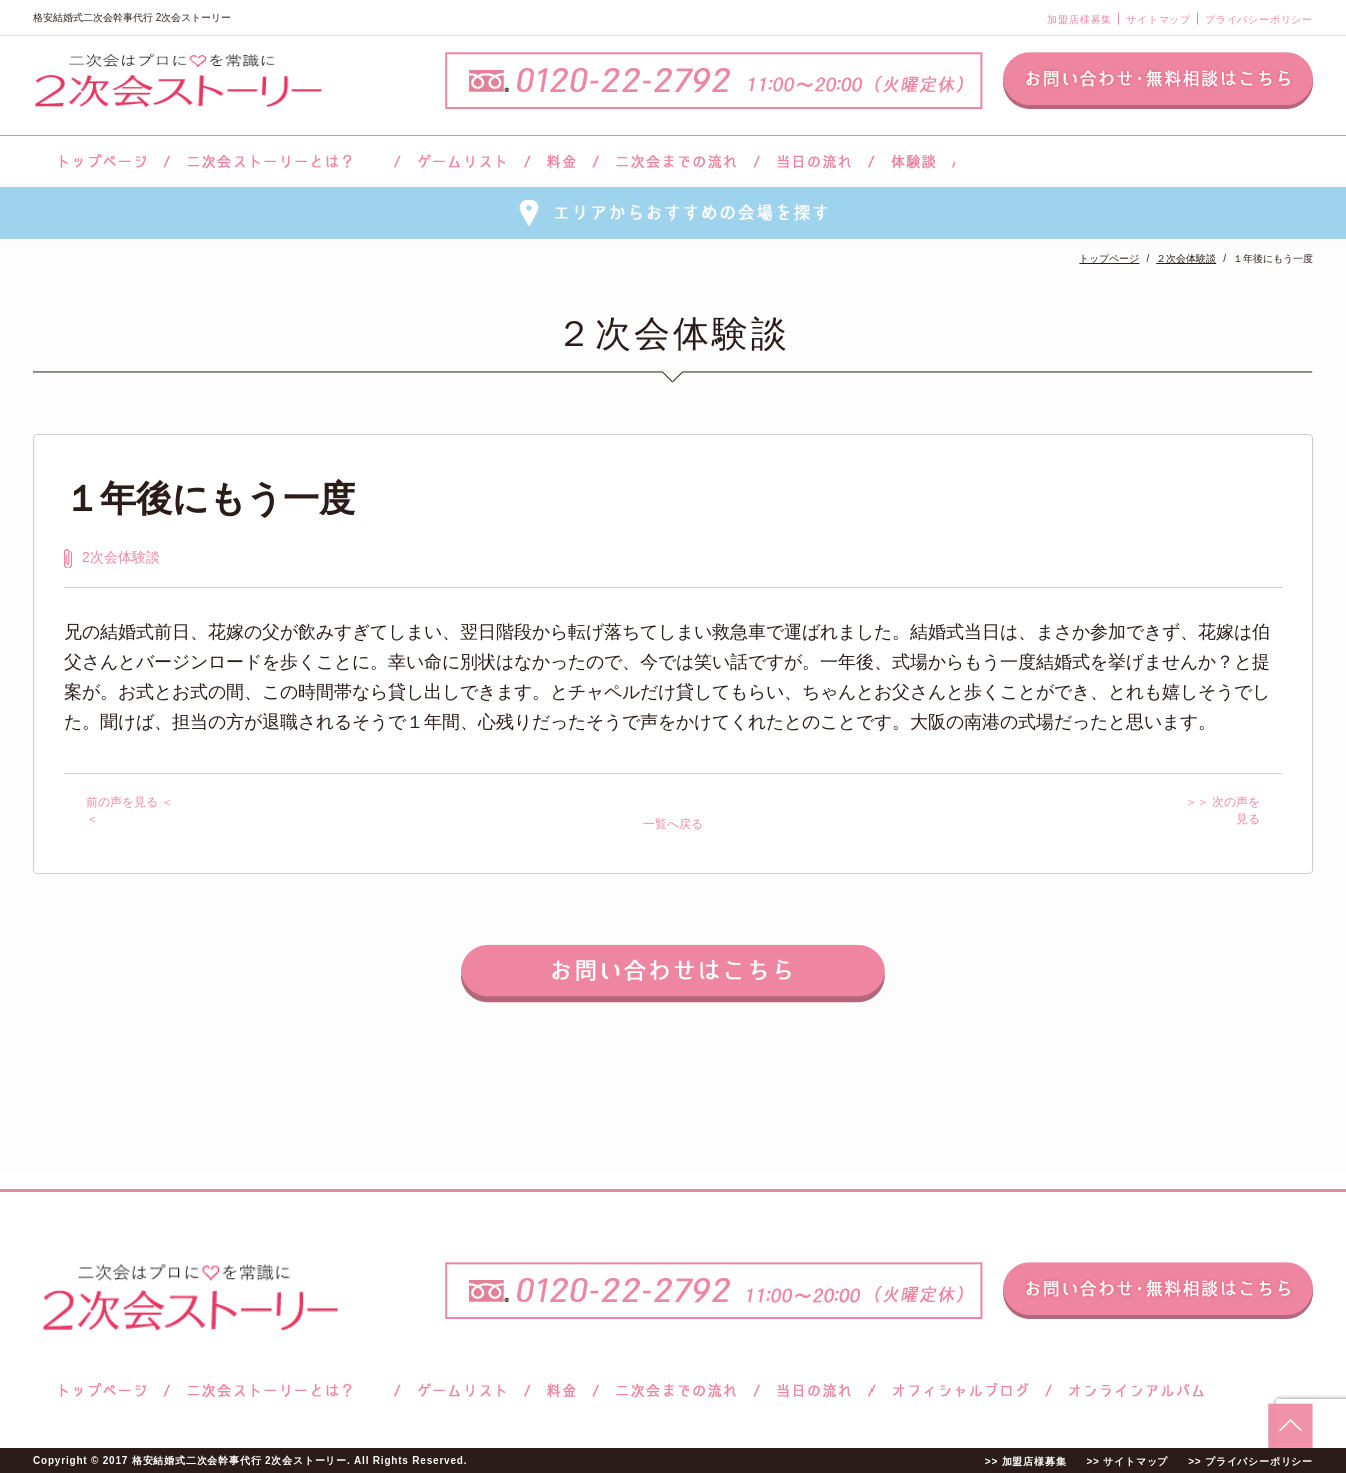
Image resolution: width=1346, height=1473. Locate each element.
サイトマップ (1158, 19)
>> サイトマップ (1127, 1461)
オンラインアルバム (1131, 1390)
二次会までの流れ (676, 161)
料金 (561, 161)
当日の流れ (814, 161)
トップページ (100, 161)
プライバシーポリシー (1259, 19)
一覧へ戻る (673, 824)
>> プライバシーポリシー (1250, 1461)
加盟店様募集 (1079, 19)
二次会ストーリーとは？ (282, 161)
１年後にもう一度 (209, 498)
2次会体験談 (121, 557)
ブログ (961, 1390)
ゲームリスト (462, 161)
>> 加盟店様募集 (1026, 1461)
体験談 (913, 161)
